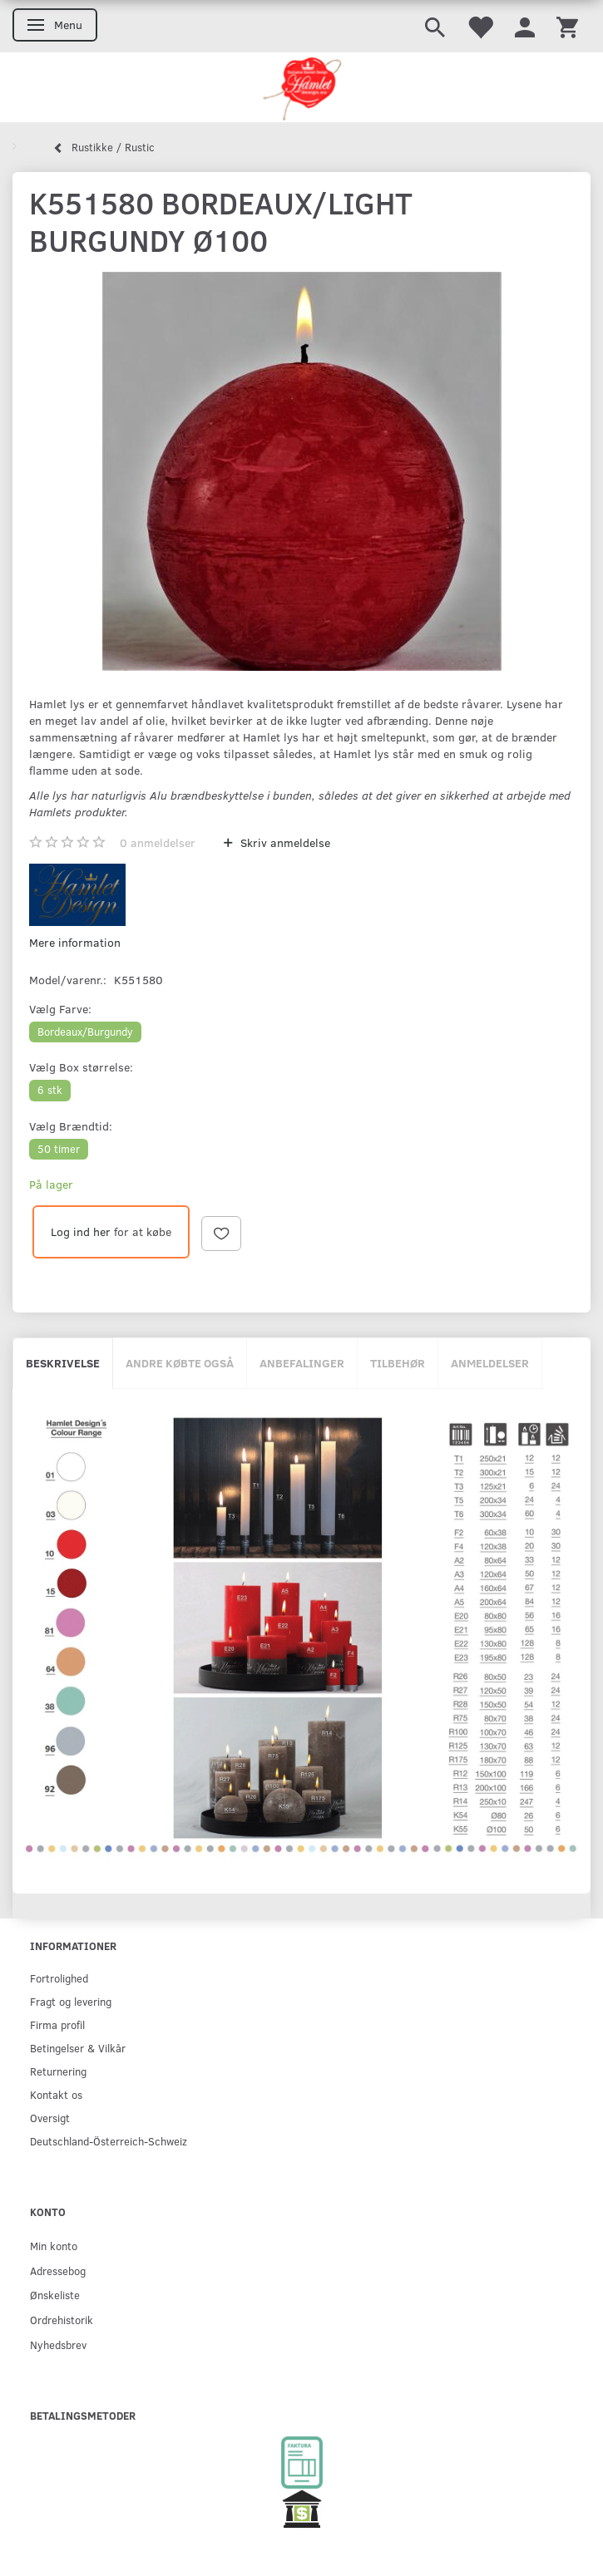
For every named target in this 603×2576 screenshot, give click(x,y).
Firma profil (57, 2024)
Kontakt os (56, 2094)
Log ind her (81, 1231)
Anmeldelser (490, 1363)
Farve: (60, 1009)
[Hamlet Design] (301, 87)
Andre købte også (180, 1363)
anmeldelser (157, 842)
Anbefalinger (301, 1363)
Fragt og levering (70, 2001)
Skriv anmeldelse (283, 842)
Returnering (58, 2071)
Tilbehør (397, 1363)
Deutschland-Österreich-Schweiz (108, 2141)
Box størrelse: (81, 1067)
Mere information (75, 942)
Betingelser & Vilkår (78, 2048)
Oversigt (50, 2118)
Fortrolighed (59, 1978)
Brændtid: (70, 1126)
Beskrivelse (63, 1363)
